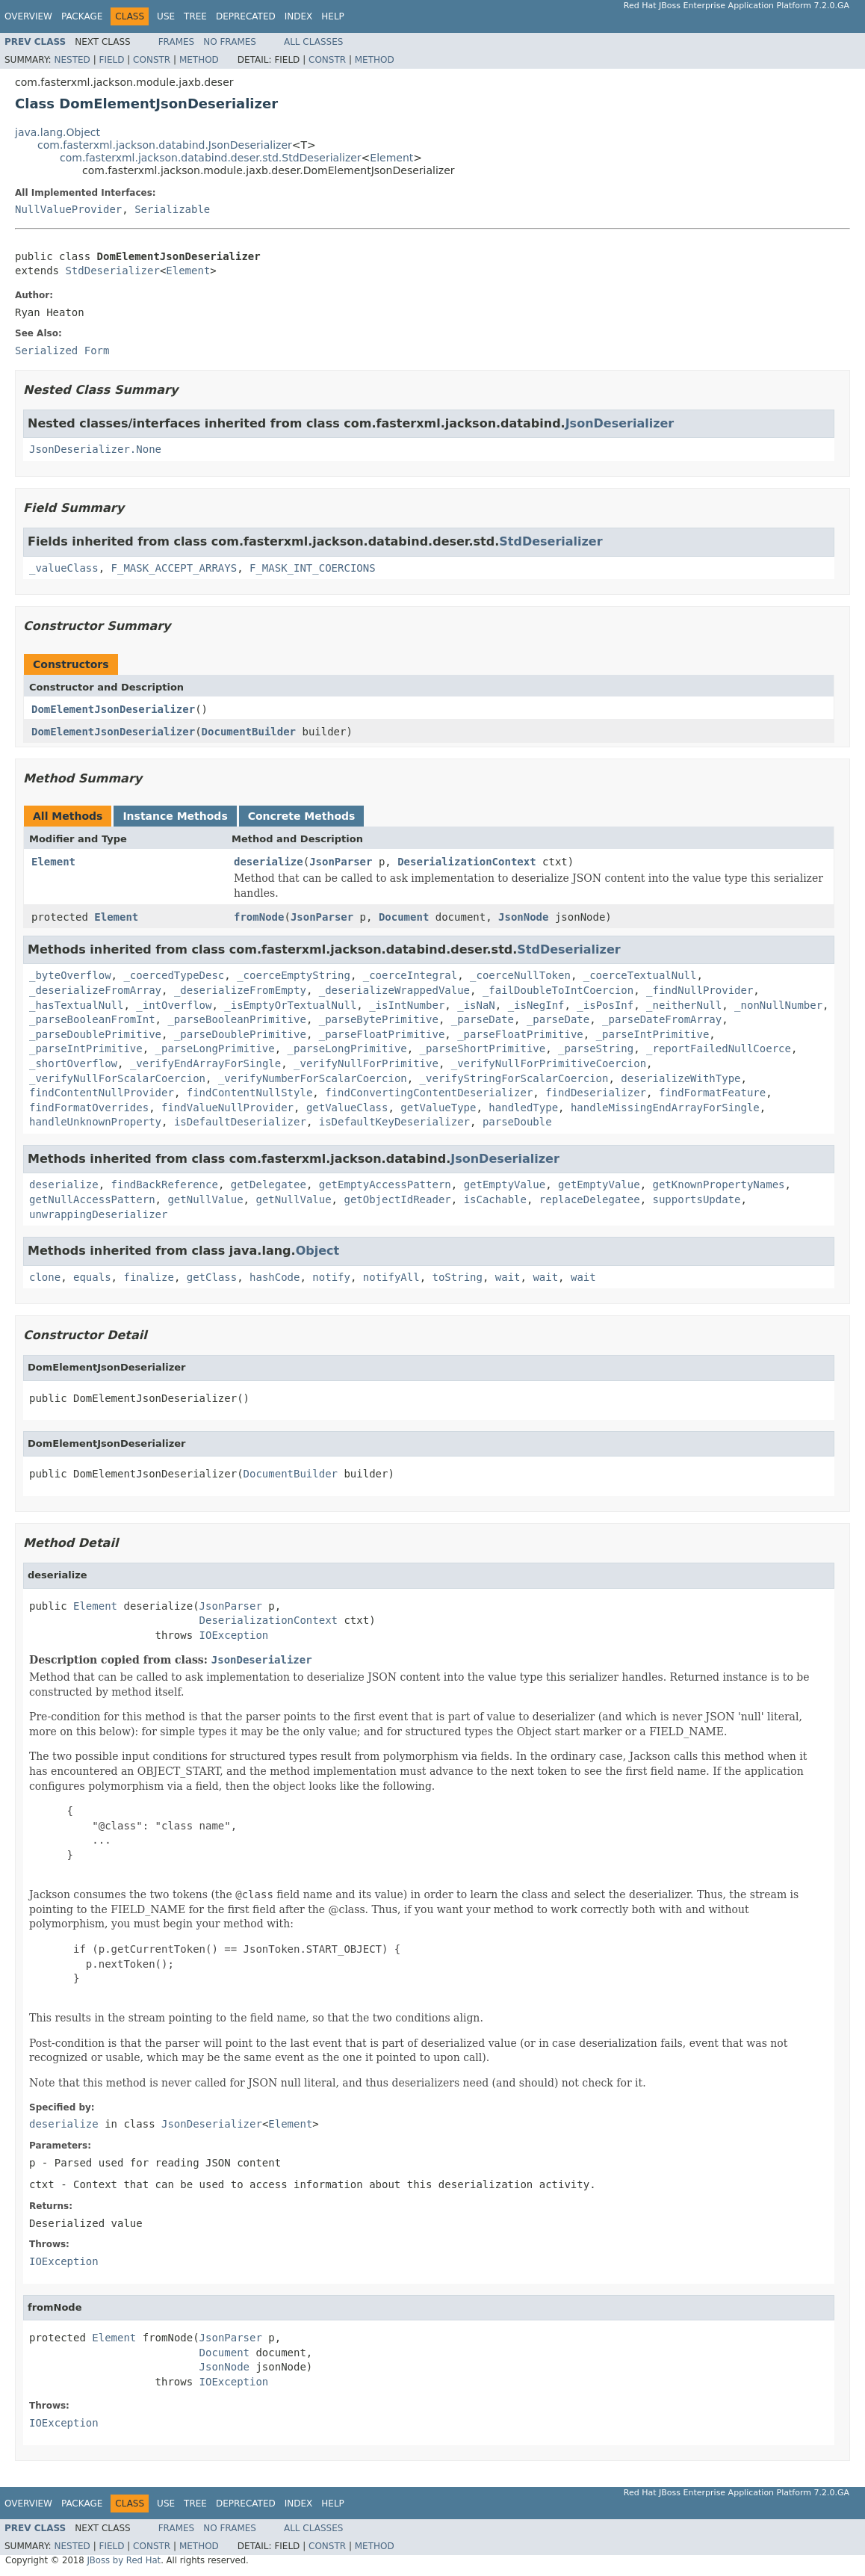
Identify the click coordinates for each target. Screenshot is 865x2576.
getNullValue (205, 1199)
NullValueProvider (68, 209)
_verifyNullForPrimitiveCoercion (548, 1063)
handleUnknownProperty (95, 1122)
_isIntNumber (406, 1005)
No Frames (229, 42)
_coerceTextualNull (640, 975)
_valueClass (64, 568)
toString (457, 1277)
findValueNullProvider (227, 1108)
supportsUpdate (697, 1199)
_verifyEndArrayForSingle (205, 1063)
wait (508, 1277)
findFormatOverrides (89, 1108)
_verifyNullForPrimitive (366, 1063)
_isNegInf (536, 1005)
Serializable (172, 209)
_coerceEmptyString (293, 975)
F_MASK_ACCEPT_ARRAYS (174, 568)
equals (92, 1277)
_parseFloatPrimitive (382, 1034)
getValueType (438, 1108)
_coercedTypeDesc (173, 975)
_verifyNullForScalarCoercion (117, 1078)
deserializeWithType (680, 1078)
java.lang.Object (57, 132)
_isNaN (476, 1005)
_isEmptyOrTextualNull (290, 1005)
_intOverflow (173, 1005)
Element (391, 158)
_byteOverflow (70, 975)
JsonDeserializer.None (95, 449)
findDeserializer (595, 1093)
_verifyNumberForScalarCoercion (312, 1078)
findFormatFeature (712, 1093)
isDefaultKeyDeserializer (394, 1122)
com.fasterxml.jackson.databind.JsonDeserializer (164, 145)
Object (318, 1251)
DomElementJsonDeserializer (113, 709)
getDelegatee (268, 1184)
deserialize (268, 862)
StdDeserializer (112, 271)
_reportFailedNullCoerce (718, 1048)
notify (331, 1277)
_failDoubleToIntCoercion (558, 990)
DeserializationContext (466, 862)
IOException (234, 1635)
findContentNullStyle (250, 1093)
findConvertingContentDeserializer (429, 1093)
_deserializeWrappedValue (394, 990)
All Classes (313, 42)
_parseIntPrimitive (653, 1034)
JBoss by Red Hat (124, 2560)
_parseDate (482, 1019)
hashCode (274, 1277)
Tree (195, 16)
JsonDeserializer (620, 423)
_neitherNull (684, 1005)
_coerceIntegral (410, 975)
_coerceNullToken (520, 975)
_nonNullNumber (778, 1005)
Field (111, 60)
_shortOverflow (73, 1063)
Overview (28, 16)
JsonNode (523, 917)
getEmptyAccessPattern (385, 1184)
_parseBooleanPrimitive (236, 1019)
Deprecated (246, 16)
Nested (72, 60)
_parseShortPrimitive (483, 1048)
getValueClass (347, 1108)
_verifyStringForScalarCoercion (514, 1078)
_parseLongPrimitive (215, 1048)
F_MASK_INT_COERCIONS (312, 568)
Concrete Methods (302, 816)
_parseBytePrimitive (378, 1019)
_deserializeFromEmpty (240, 990)
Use (166, 16)
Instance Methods (175, 816)
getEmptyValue (505, 1184)
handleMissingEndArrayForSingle (665, 1108)
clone (45, 1277)
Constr (151, 60)
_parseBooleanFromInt (92, 1019)
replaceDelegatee (589, 1199)
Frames (176, 42)
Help (332, 16)
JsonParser (340, 862)
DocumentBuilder (249, 732)
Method (199, 60)
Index (299, 16)
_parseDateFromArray (662, 1019)
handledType (523, 1108)
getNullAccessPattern (92, 1199)
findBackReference (164, 1184)
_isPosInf (605, 1005)
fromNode (259, 917)
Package (81, 16)
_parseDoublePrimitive (95, 1034)
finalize (148, 1277)
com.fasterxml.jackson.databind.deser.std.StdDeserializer (211, 158)
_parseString (595, 1048)
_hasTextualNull (76, 1005)
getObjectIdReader (397, 1199)
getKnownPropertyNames (719, 1184)
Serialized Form (62, 350)
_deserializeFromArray (95, 990)
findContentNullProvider (101, 1093)
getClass (212, 1277)
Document (404, 917)
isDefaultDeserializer (240, 1122)
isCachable (495, 1199)
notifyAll (391, 1277)
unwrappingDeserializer (98, 1214)
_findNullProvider (699, 990)
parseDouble (517, 1122)
